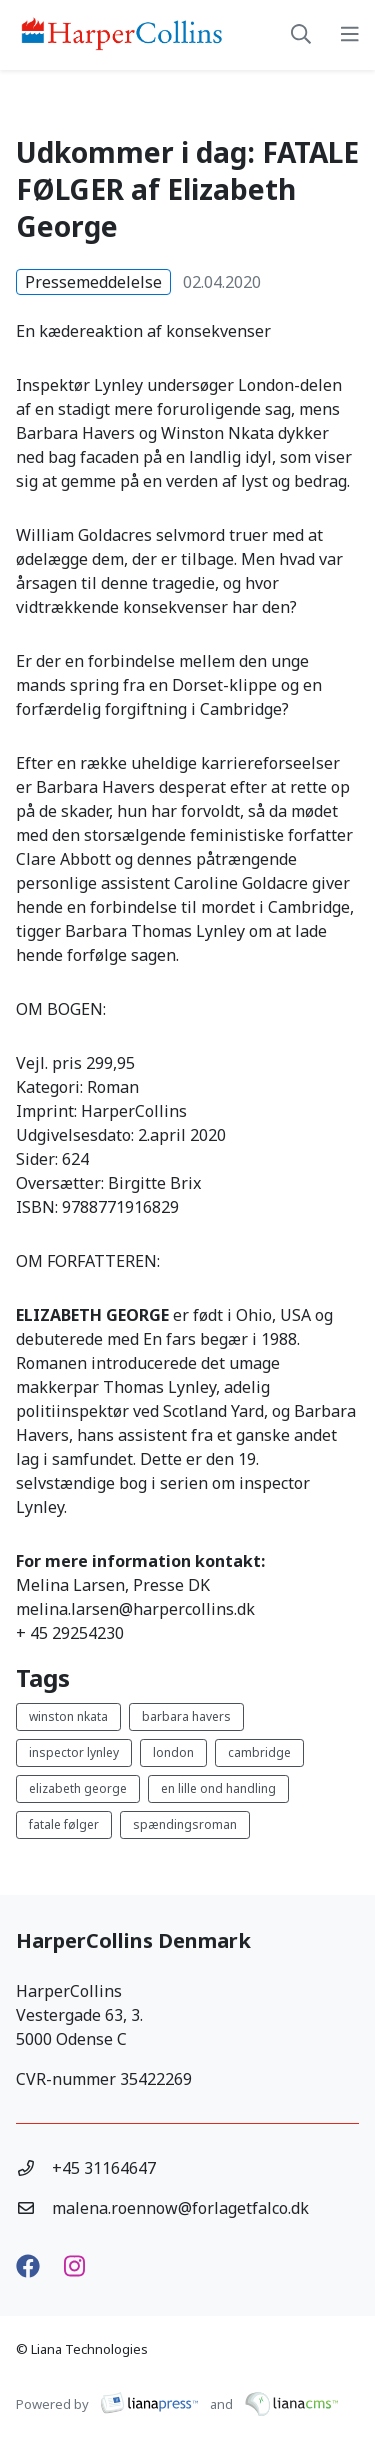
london (173, 1752)
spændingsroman (185, 1824)
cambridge (259, 1752)
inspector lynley (74, 1752)
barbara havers (186, 1716)
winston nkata (68, 1716)
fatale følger (64, 1824)
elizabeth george (78, 1788)
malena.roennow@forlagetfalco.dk (180, 2208)
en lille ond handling (218, 1788)
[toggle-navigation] (350, 35)
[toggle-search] (301, 35)
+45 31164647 (104, 2168)
